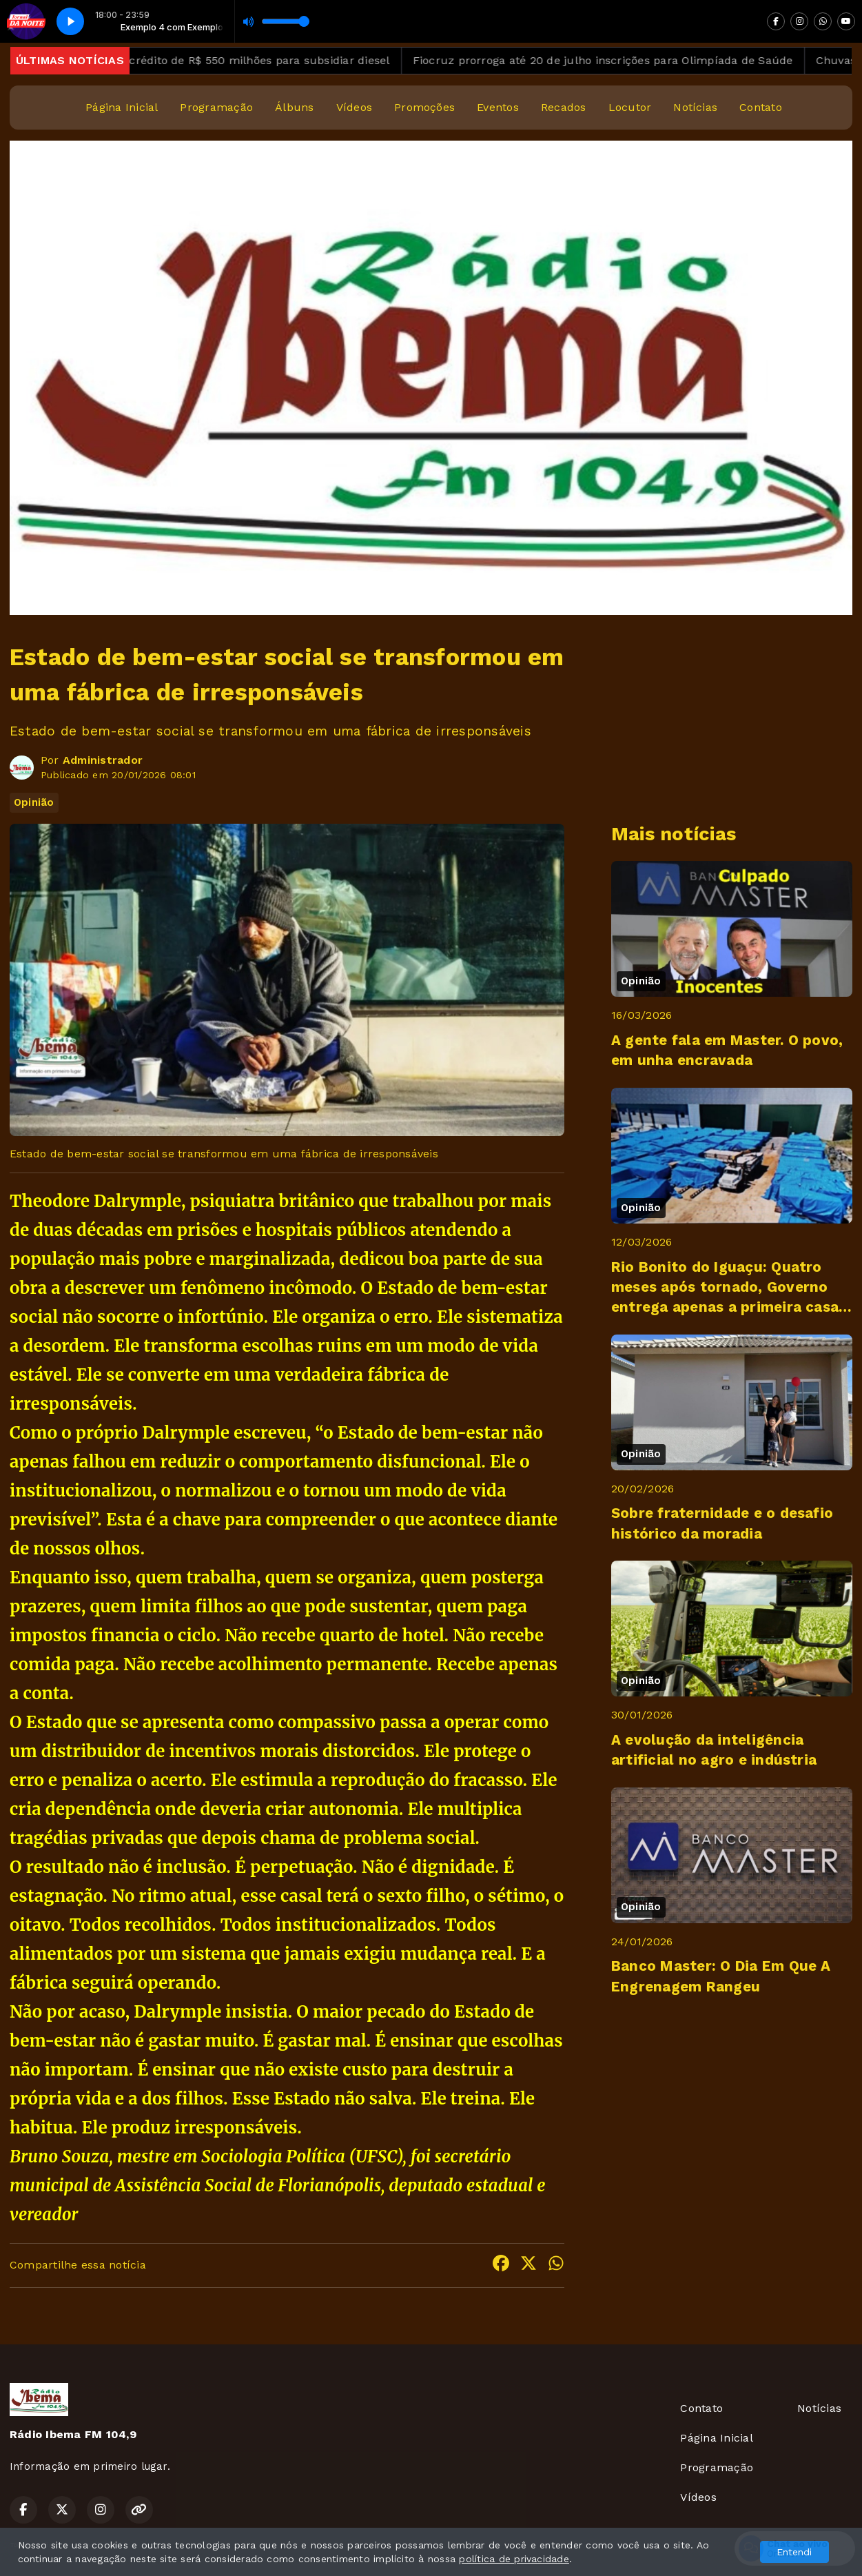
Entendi (794, 2551)
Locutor (630, 107)
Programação (216, 107)
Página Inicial (121, 107)
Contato (760, 107)
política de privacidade (514, 2558)
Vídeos (354, 107)
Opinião (34, 802)
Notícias (695, 107)
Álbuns (294, 107)
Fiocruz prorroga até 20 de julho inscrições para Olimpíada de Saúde (628, 60)
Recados (563, 107)
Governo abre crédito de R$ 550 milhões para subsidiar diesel (246, 60)
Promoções (424, 107)
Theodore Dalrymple (95, 1201)
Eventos (498, 107)
